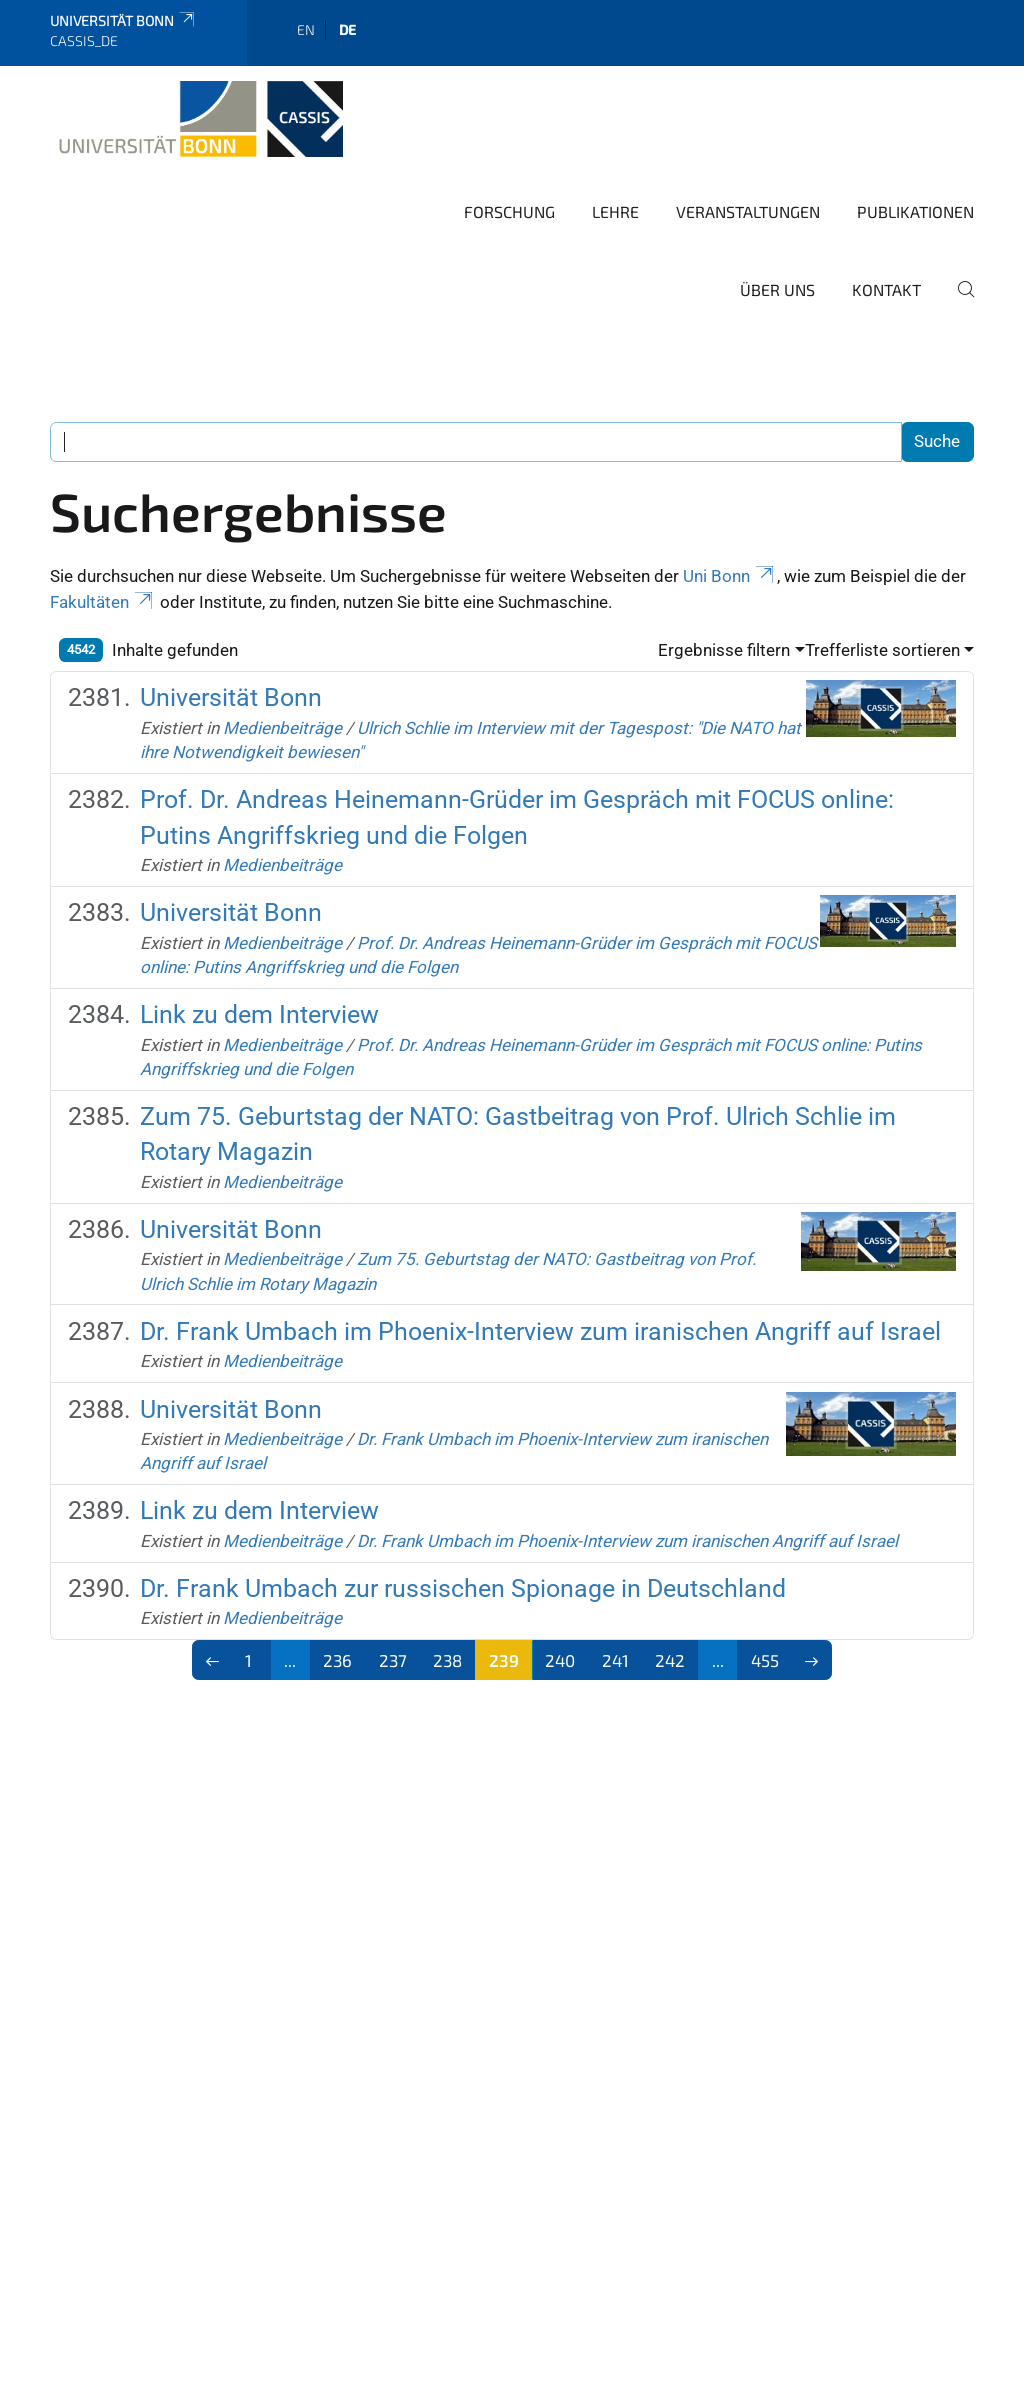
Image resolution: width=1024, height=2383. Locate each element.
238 (447, 1660)
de (347, 29)
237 (393, 1660)
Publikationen (915, 211)
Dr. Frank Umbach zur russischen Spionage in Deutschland (463, 1588)
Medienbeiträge (282, 728)
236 (337, 1660)
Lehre (615, 211)
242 (670, 1660)
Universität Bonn (123, 20)
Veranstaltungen (748, 211)
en (306, 29)
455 (765, 1660)
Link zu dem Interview (259, 1014)
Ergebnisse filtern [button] (724, 650)
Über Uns (777, 289)
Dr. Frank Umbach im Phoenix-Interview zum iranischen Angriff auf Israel (540, 1331)
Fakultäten (103, 602)
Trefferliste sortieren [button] (882, 650)
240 (560, 1660)
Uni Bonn (730, 576)
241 (615, 1660)
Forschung (509, 211)
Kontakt (886, 289)
